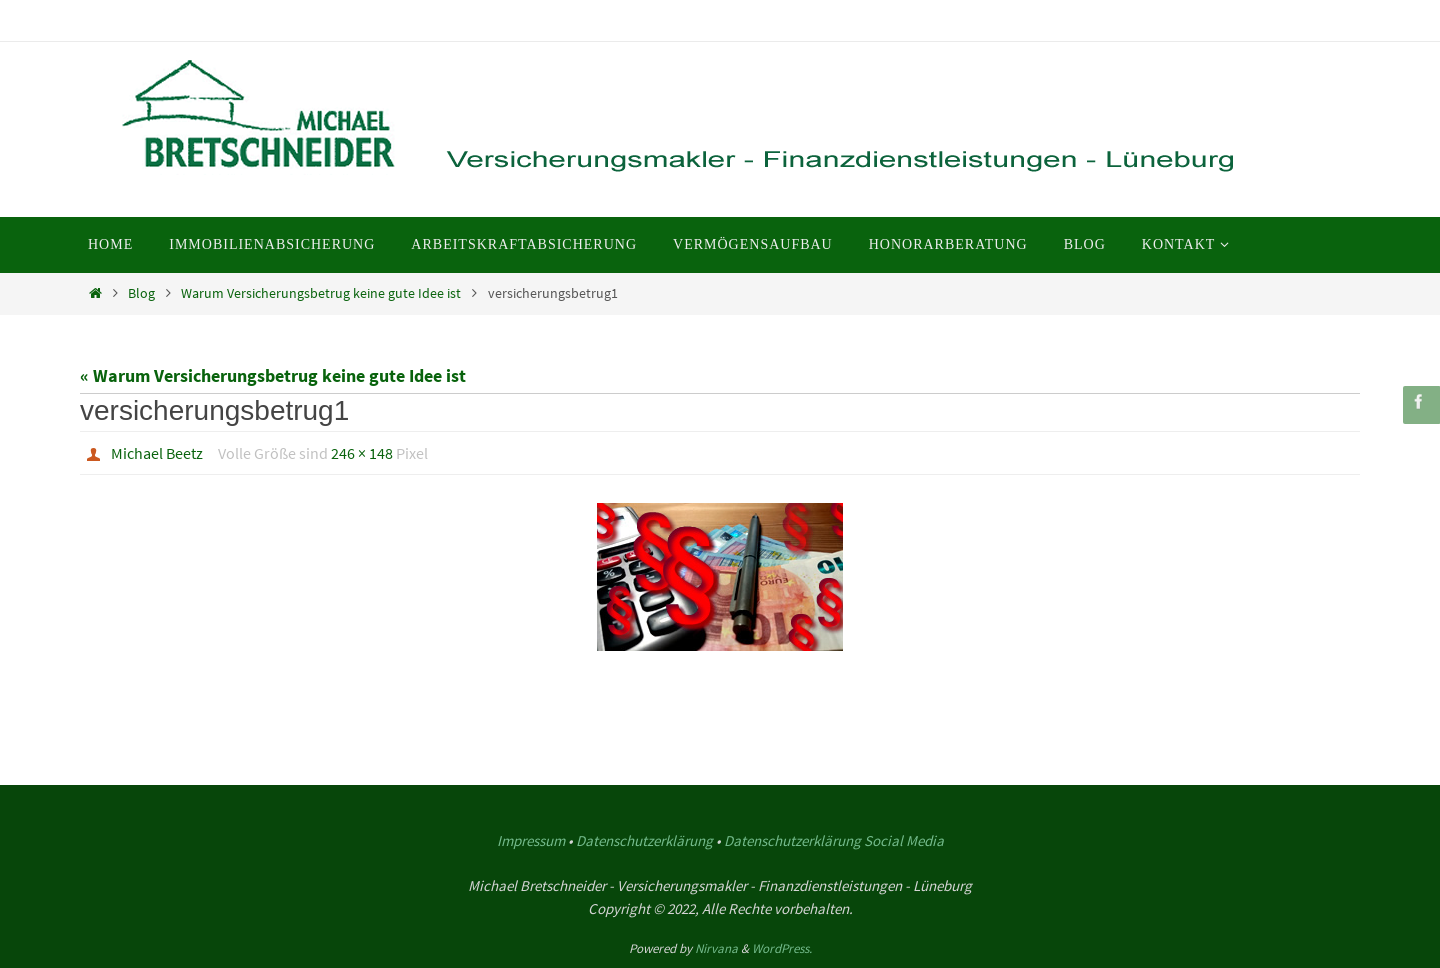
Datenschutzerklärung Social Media (834, 840)
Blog (141, 293)
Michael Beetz (157, 453)
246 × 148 (362, 453)
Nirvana (716, 948)
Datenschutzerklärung (644, 840)
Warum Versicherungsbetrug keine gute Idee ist (321, 293)
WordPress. (782, 948)
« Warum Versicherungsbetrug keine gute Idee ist (273, 375)
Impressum (531, 840)
